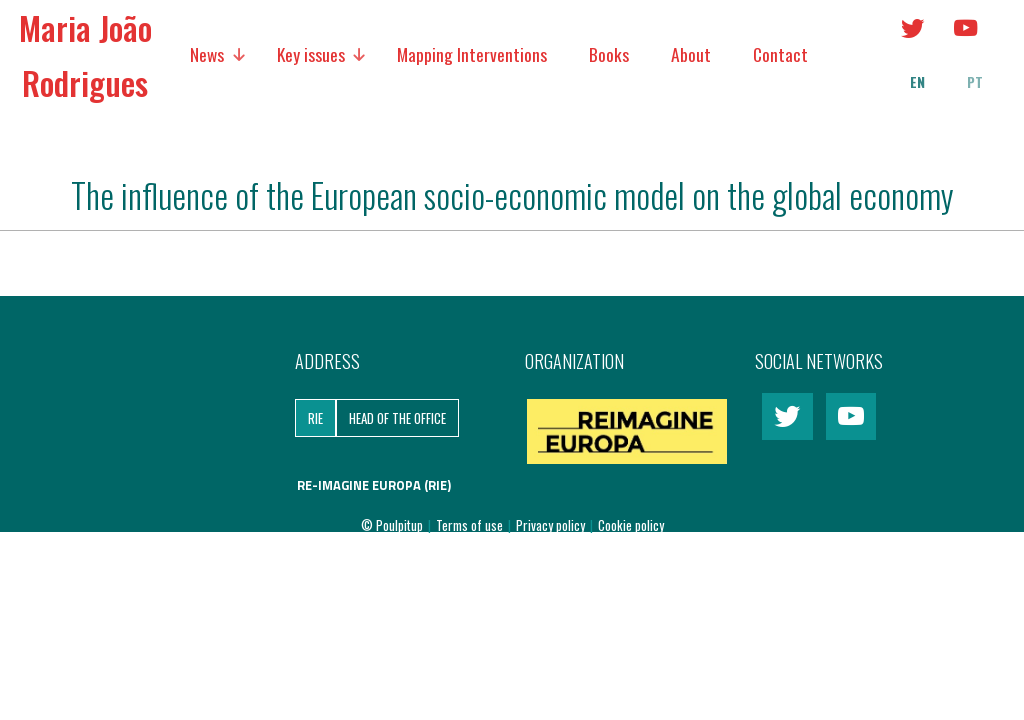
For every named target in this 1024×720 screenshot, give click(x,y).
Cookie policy (631, 525)
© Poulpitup (392, 525)
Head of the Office (397, 418)
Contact (780, 54)
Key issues (311, 54)
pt (975, 82)
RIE (315, 418)
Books (609, 54)
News (207, 54)
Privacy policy (552, 525)
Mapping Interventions (472, 54)
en (917, 82)
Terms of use (471, 525)
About (691, 54)
